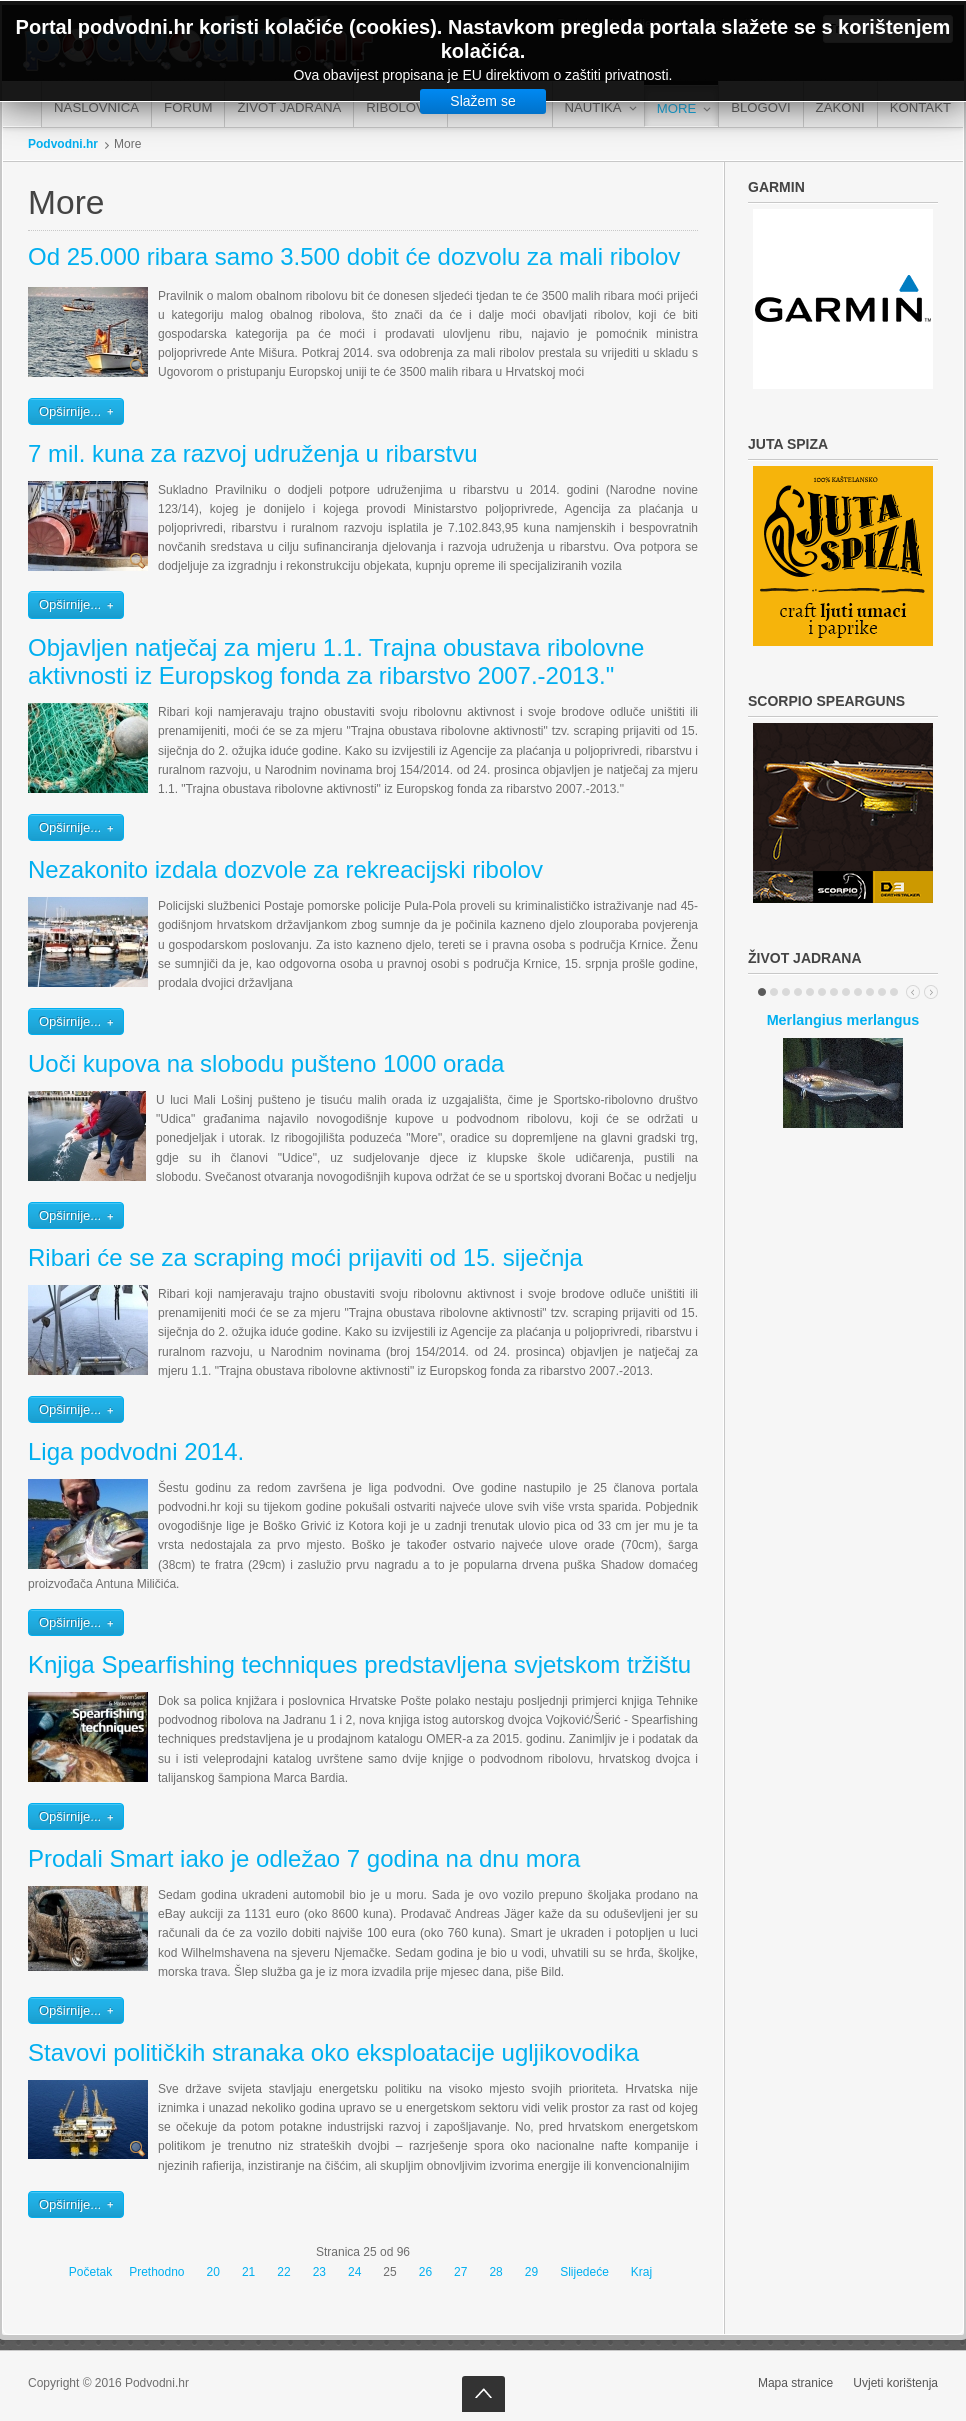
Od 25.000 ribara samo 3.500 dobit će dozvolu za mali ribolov (354, 256)
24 (354, 2272)
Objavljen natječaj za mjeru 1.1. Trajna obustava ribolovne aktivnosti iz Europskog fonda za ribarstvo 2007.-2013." (336, 662)
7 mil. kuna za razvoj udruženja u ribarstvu (253, 453)
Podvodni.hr (63, 144)
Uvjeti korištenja (895, 2383)
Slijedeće (584, 2272)
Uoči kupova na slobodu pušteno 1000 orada (266, 1063)
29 (531, 2272)
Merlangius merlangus (843, 1020)
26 (425, 2272)
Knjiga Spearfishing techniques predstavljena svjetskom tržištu (359, 1664)
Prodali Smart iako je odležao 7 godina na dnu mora (304, 1858)
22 (283, 2272)
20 (213, 2272)
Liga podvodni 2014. (136, 1451)
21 (248, 2272)
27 (460, 2272)
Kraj (641, 2272)
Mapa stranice (795, 2383)
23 (319, 2272)
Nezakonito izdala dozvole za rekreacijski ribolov (285, 869)
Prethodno (156, 2272)
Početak (90, 2272)
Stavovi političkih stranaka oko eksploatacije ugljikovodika (333, 2052)
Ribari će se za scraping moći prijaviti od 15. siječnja (305, 1257)
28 (495, 2272)
